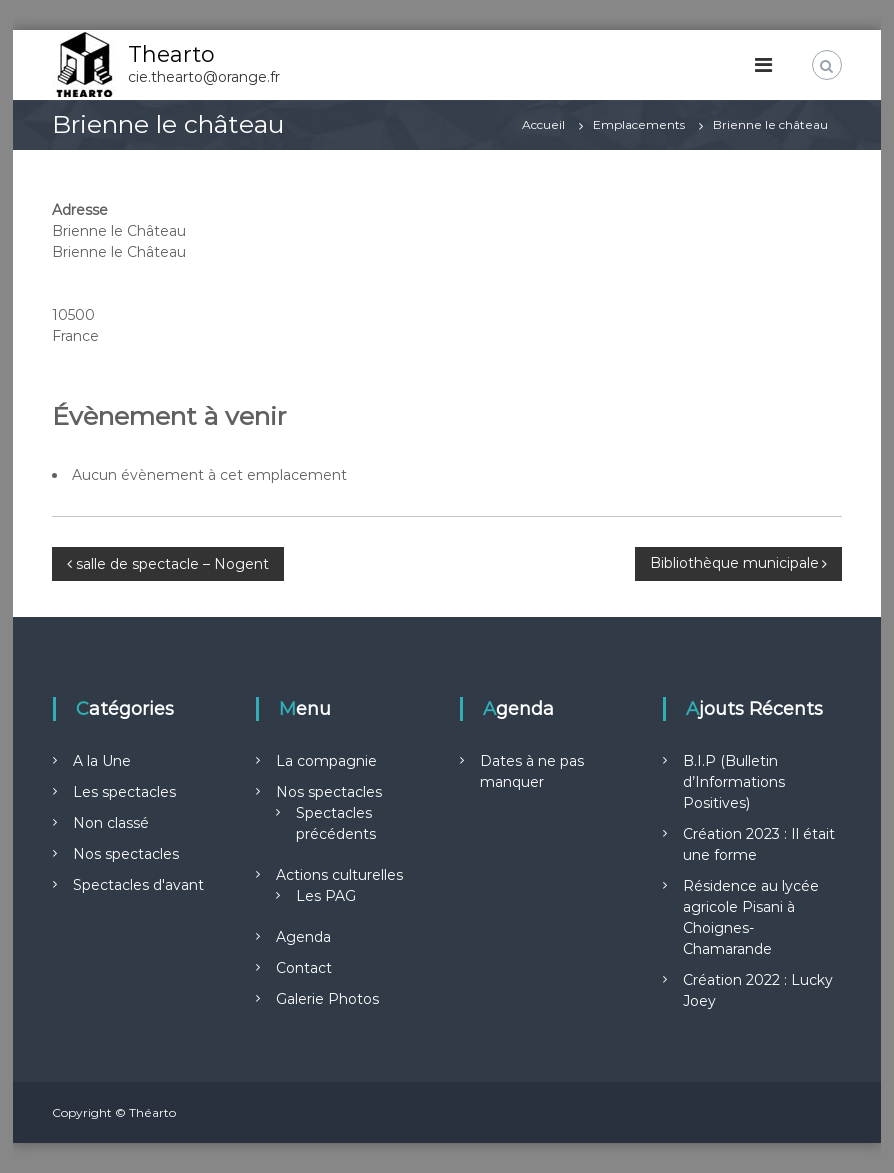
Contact (304, 968)
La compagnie (326, 761)
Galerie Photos (327, 999)
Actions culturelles (339, 875)
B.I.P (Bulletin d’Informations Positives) (734, 782)
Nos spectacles (126, 854)
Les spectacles (124, 792)
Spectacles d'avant (138, 885)
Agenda (303, 937)
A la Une (102, 761)
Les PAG (326, 896)
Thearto (171, 54)
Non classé (111, 823)
